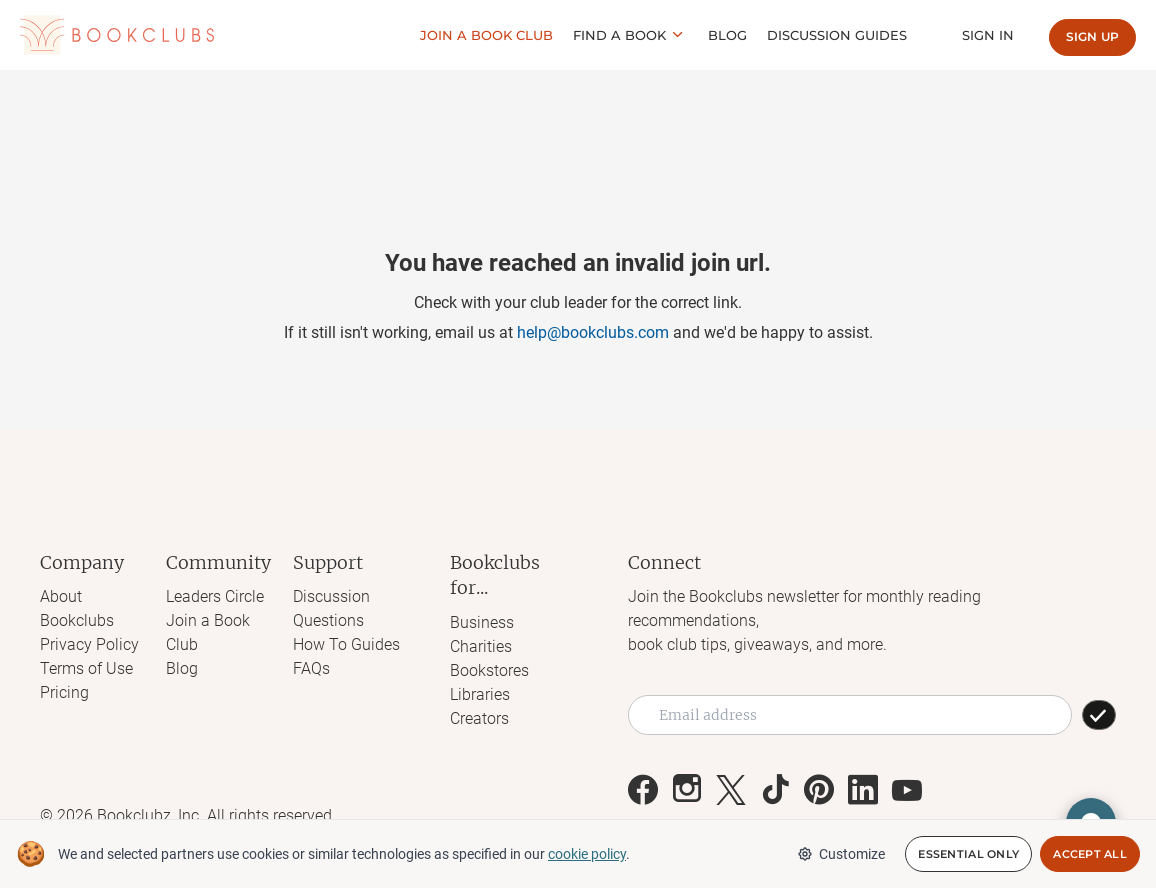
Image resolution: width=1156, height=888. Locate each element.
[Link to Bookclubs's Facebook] (643, 790)
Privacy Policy (89, 644)
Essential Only (968, 854)
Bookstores (489, 670)
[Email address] (850, 715)
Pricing (64, 692)
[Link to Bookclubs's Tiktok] (775, 790)
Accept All (1090, 854)
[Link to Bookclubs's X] (731, 790)
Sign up (1092, 36)
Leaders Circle (215, 596)
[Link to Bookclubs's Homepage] (117, 34)
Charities (481, 646)
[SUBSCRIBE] (1099, 715)
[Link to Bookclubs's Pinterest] (819, 790)
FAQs (311, 668)
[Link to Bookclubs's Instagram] (687, 790)
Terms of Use (86, 668)
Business (482, 622)
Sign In (988, 35)
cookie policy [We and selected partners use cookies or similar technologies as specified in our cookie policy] (587, 854)
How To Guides (346, 644)
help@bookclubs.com (593, 332)
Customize (841, 854)
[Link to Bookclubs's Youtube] (907, 790)
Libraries (480, 694)
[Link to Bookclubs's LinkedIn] (863, 790)
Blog (727, 35)
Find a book (619, 35)
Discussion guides (837, 35)
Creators (479, 718)
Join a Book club (486, 35)
